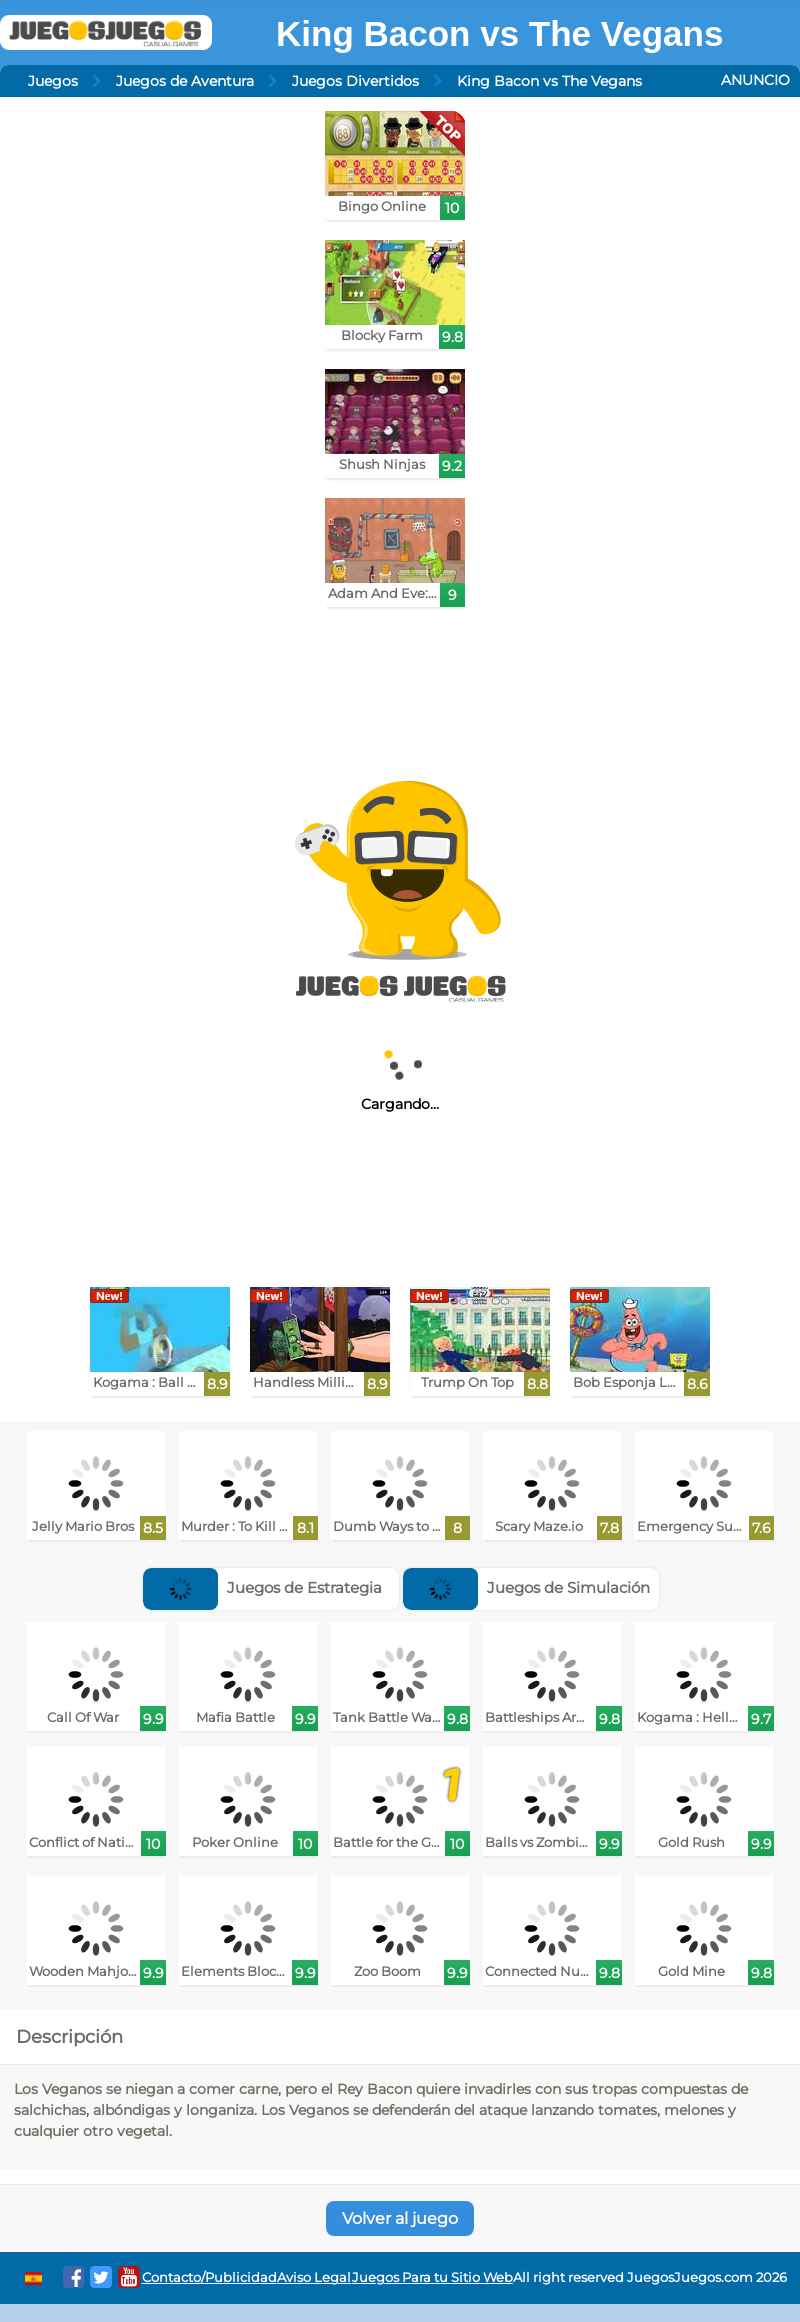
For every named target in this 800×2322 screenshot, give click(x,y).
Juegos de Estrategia (262, 1587)
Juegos (53, 81)
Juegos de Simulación (526, 1587)
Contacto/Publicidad (209, 2277)
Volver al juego (400, 2218)
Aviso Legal (314, 2277)
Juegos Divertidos (355, 81)
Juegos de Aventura (185, 81)
